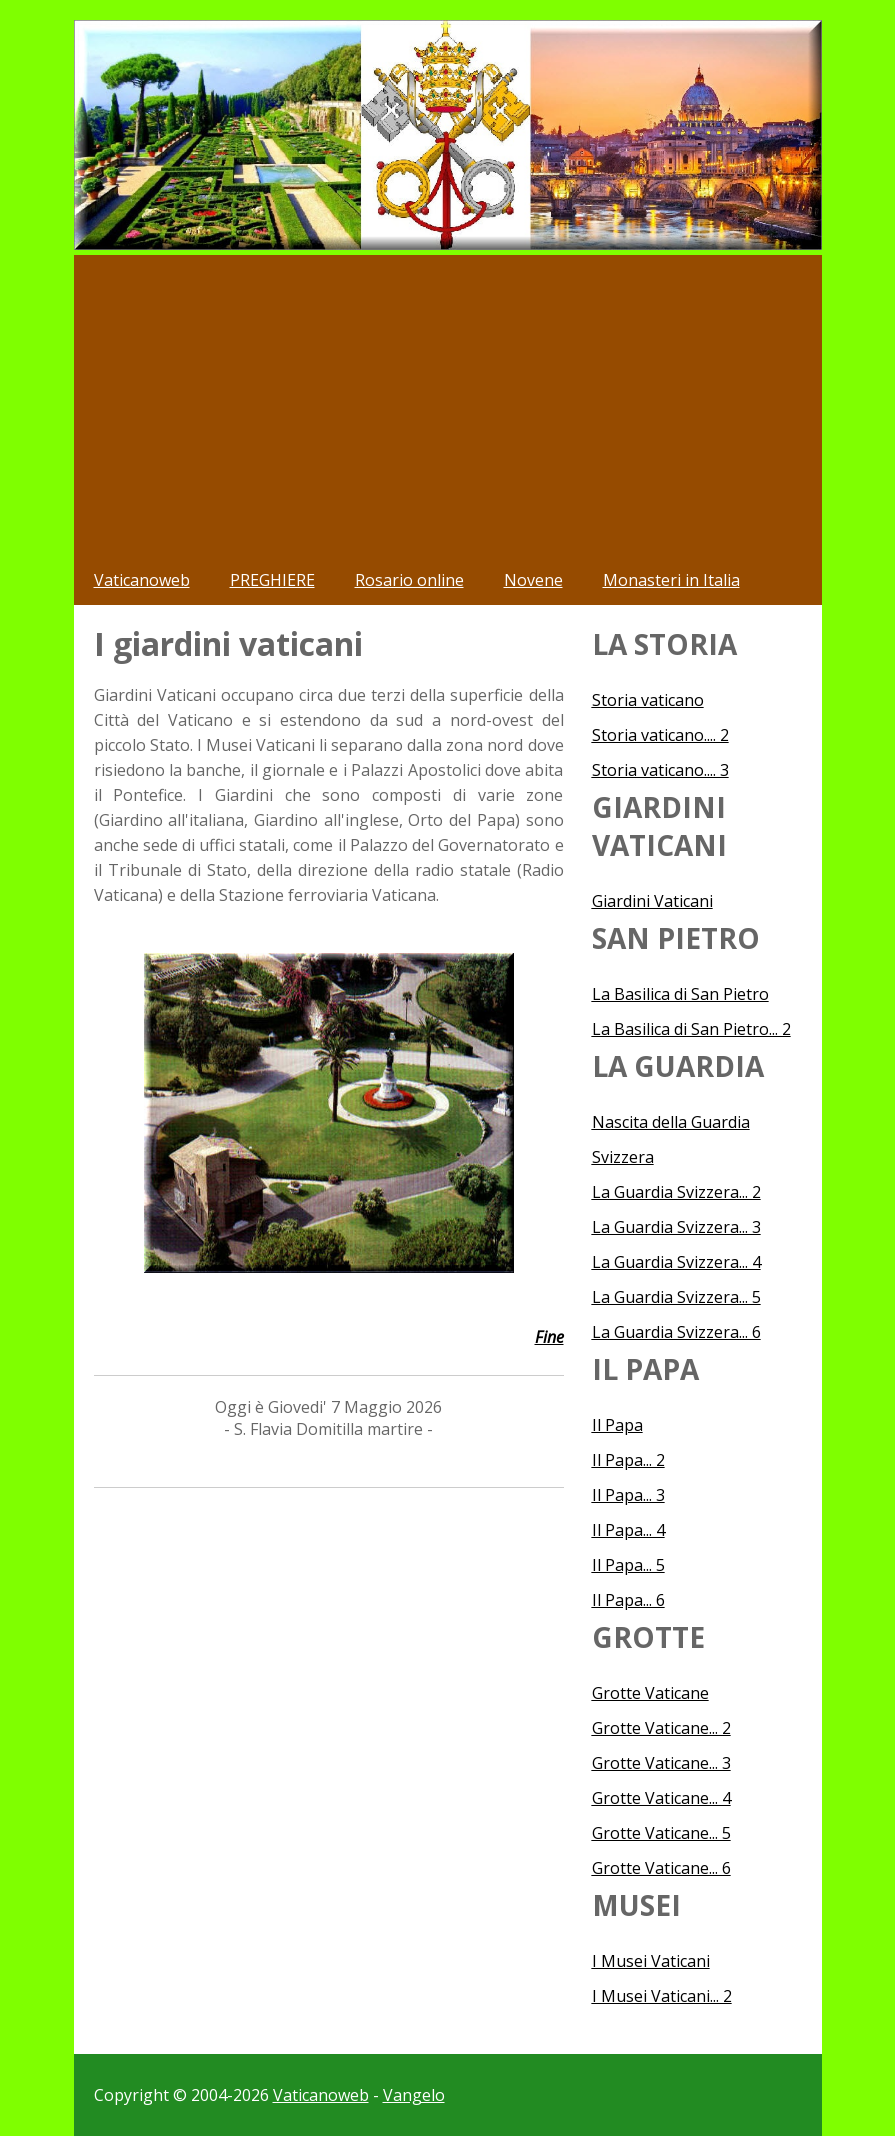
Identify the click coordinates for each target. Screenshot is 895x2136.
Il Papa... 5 (628, 1565)
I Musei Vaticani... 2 (662, 1996)
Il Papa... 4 (628, 1530)
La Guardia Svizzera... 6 (676, 1332)
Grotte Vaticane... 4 (661, 1798)
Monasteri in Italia (671, 580)
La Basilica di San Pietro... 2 (691, 1029)
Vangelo (414, 2095)
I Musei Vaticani (651, 1961)
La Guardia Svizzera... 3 (676, 1227)
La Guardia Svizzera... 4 (676, 1262)
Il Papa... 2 (628, 1460)
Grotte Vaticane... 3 (661, 1763)
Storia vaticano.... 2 (660, 735)
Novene (533, 580)
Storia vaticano (648, 700)
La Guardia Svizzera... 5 (676, 1297)
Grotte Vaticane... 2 (661, 1728)
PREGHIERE (272, 580)
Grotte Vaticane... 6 (661, 1868)
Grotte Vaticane (650, 1693)
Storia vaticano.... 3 (660, 770)
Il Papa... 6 (628, 1600)
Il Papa (617, 1425)
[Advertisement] (448, 405)
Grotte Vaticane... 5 (661, 1833)
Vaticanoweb (142, 580)
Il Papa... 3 (628, 1495)
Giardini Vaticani (652, 901)
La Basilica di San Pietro (680, 994)
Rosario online (409, 580)
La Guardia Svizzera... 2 (676, 1192)
